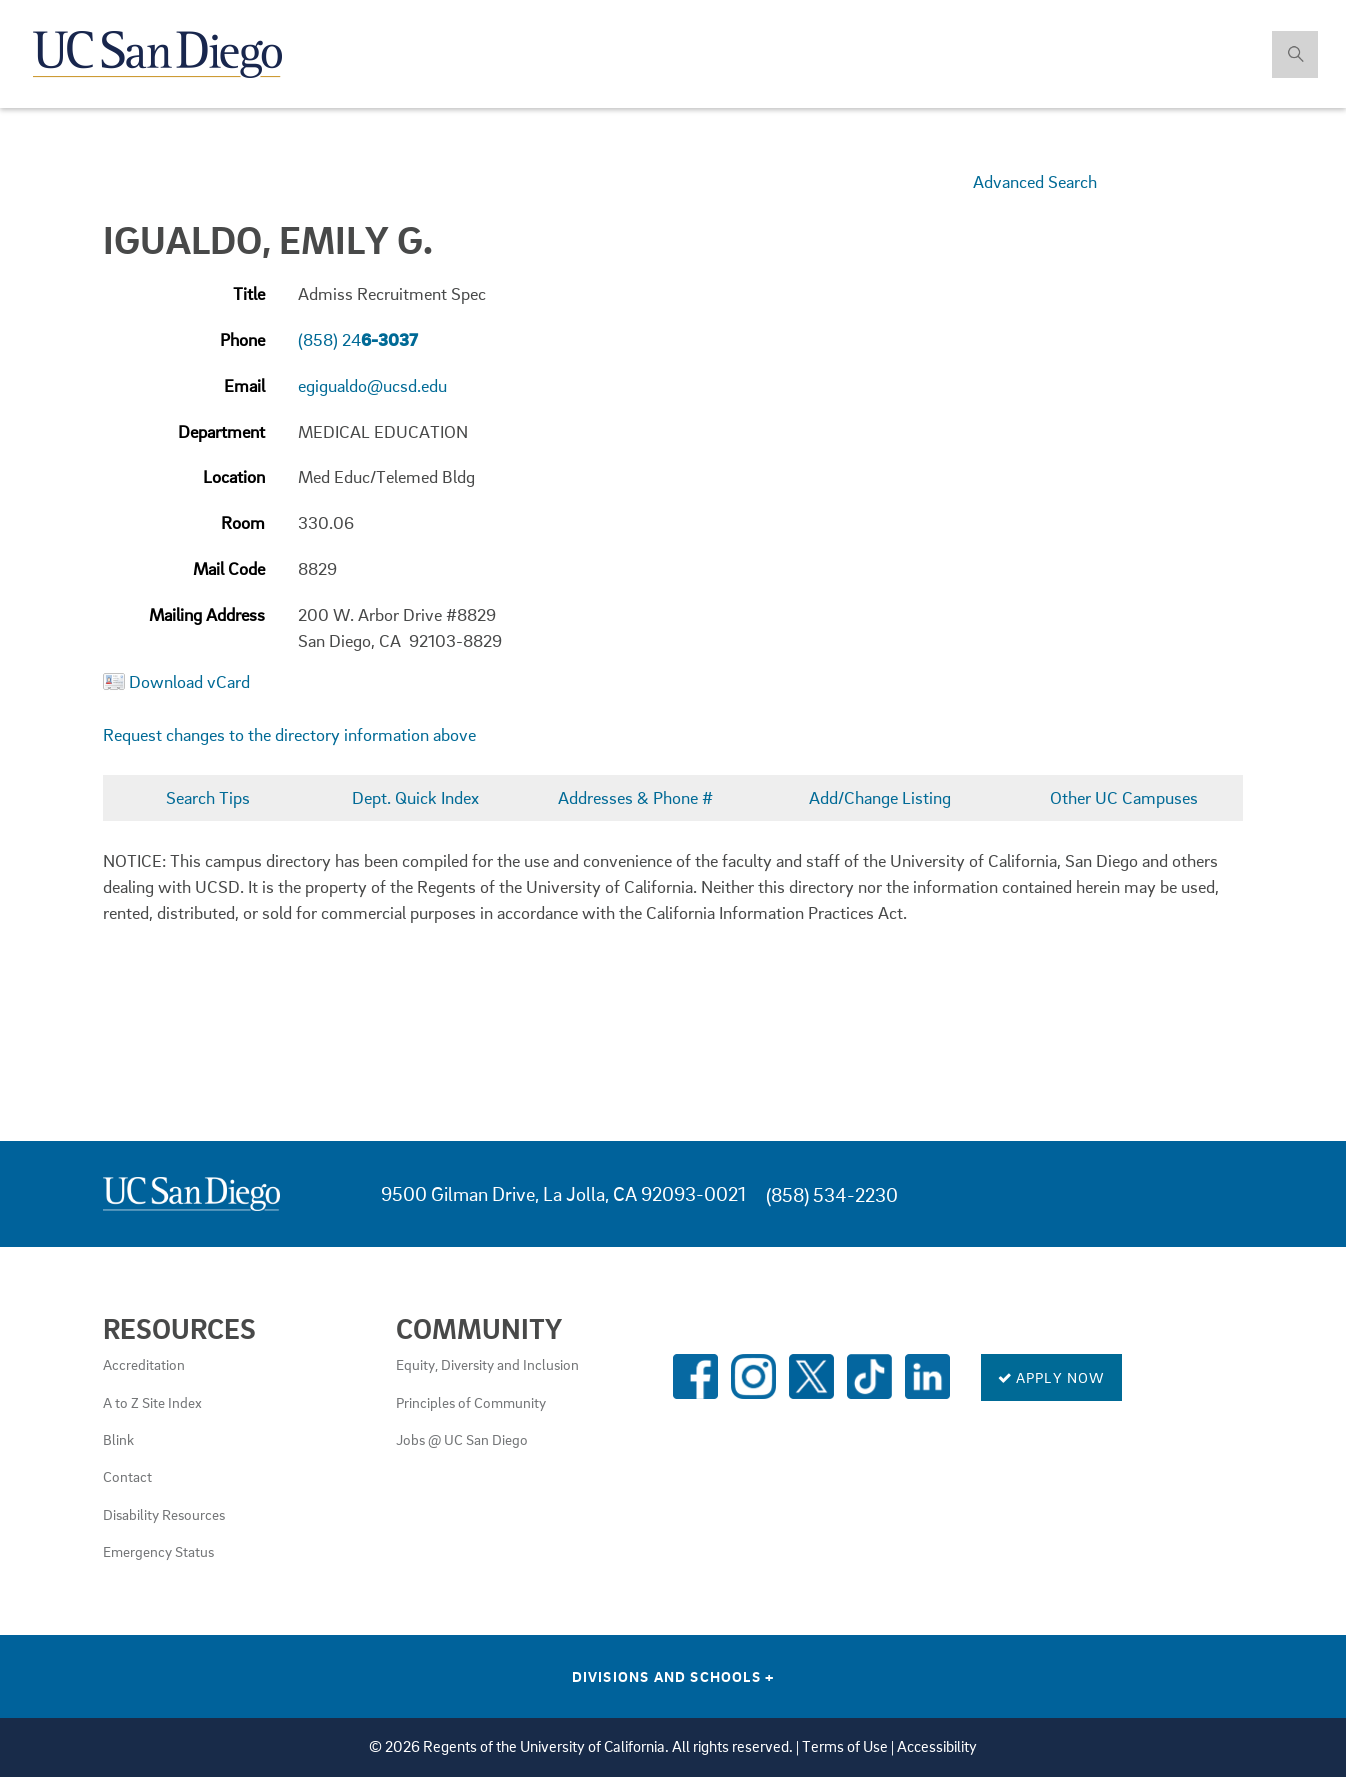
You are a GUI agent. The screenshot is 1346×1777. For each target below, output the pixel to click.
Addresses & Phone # (635, 797)
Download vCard (189, 681)
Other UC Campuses (1124, 797)
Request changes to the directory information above (289, 734)
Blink (118, 1439)
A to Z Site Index (152, 1402)
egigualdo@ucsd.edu (372, 385)
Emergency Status (158, 1551)
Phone (242, 339)
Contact (127, 1476)
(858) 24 (358, 339)
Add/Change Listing (880, 797)
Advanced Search (1035, 181)
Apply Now (1051, 1377)
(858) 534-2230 (832, 1194)
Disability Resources (164, 1514)
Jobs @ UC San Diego (462, 1439)
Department (221, 431)
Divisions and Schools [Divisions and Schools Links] (673, 1676)
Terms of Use (845, 1746)
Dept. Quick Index (415, 797)
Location (234, 476)
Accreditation (144, 1364)
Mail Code (229, 568)
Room (243, 522)
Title (249, 293)
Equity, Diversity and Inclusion (487, 1364)
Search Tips (208, 797)
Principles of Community (471, 1402)
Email (244, 385)
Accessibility (937, 1746)
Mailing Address (207, 614)
